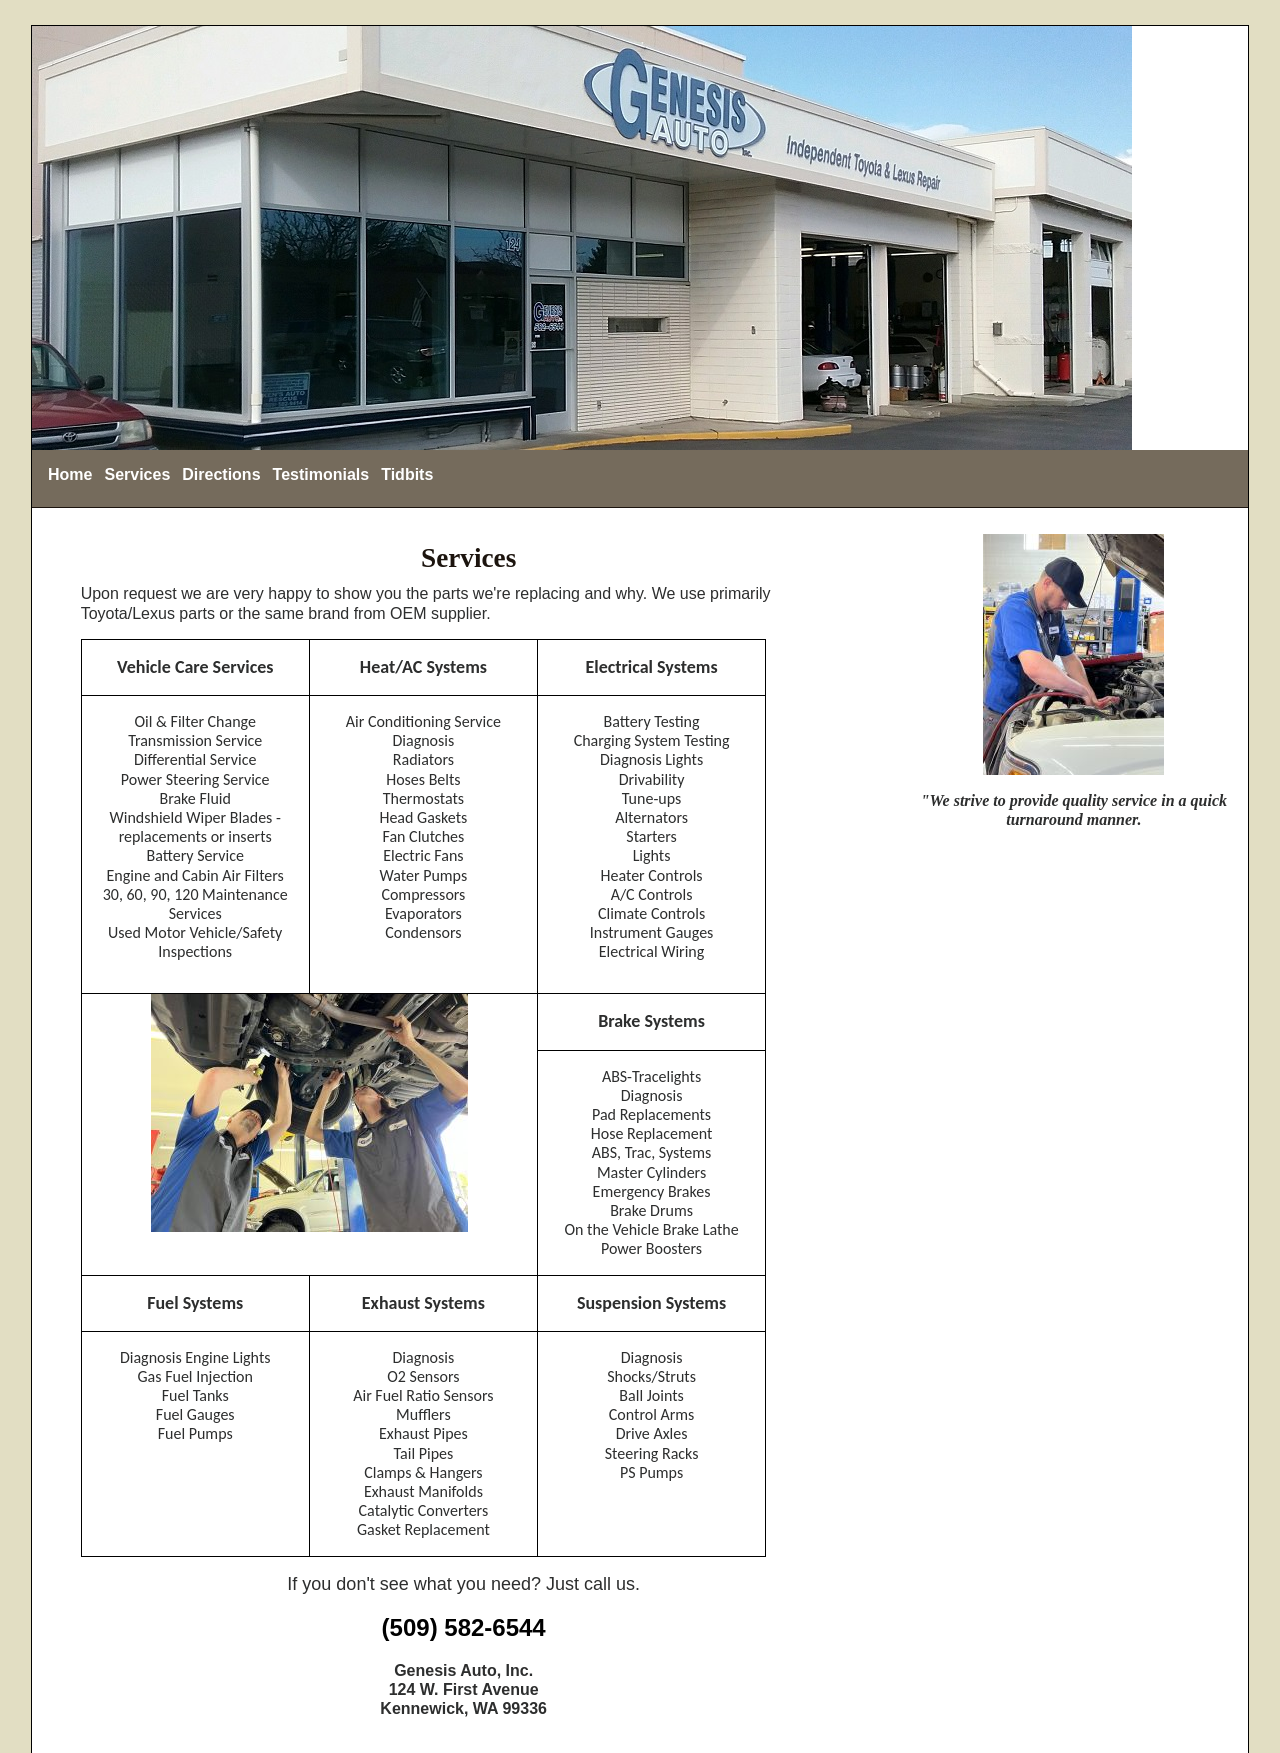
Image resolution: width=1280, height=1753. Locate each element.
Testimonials (321, 474)
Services (137, 474)
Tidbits (407, 474)
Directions (221, 474)
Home (70, 474)
